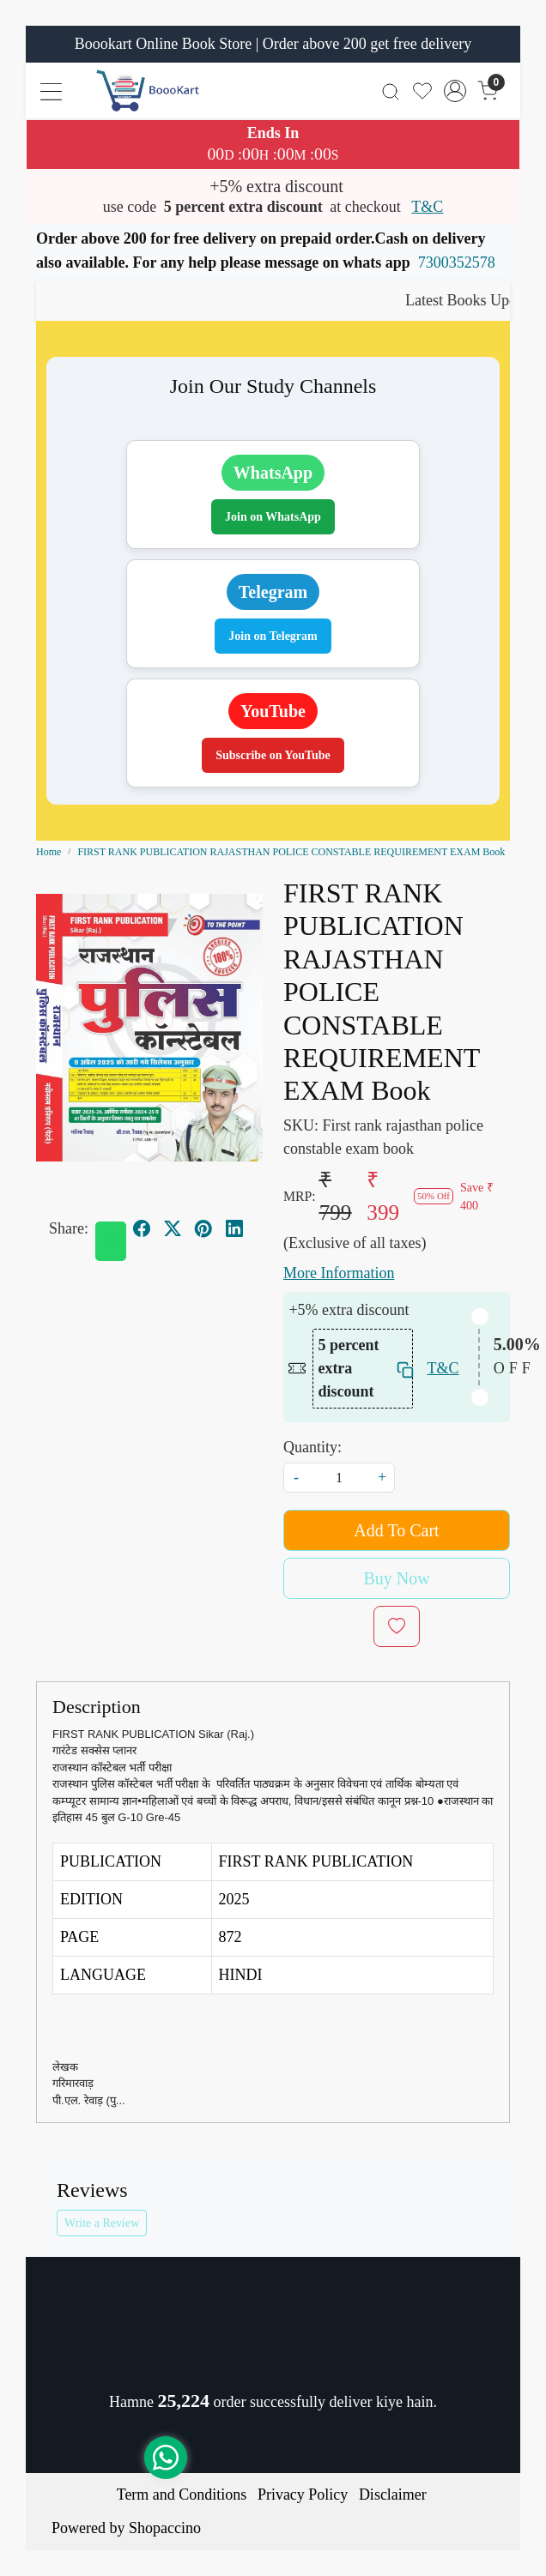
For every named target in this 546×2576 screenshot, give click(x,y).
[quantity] (339, 1478)
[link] (391, 90)
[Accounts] (454, 91)
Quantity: (312, 1447)
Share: (68, 1228)
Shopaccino (165, 2528)
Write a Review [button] (101, 2223)
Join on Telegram (272, 636)
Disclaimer (393, 2494)
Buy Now (396, 1578)
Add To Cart (396, 1530)
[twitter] (172, 1228)
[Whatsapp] (110, 1241)
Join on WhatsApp (273, 516)
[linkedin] (234, 1228)
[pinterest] (203, 1228)
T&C (427, 206)
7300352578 (456, 262)
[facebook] (141, 1228)
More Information (338, 1273)
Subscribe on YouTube (273, 755)
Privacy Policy (303, 2494)
